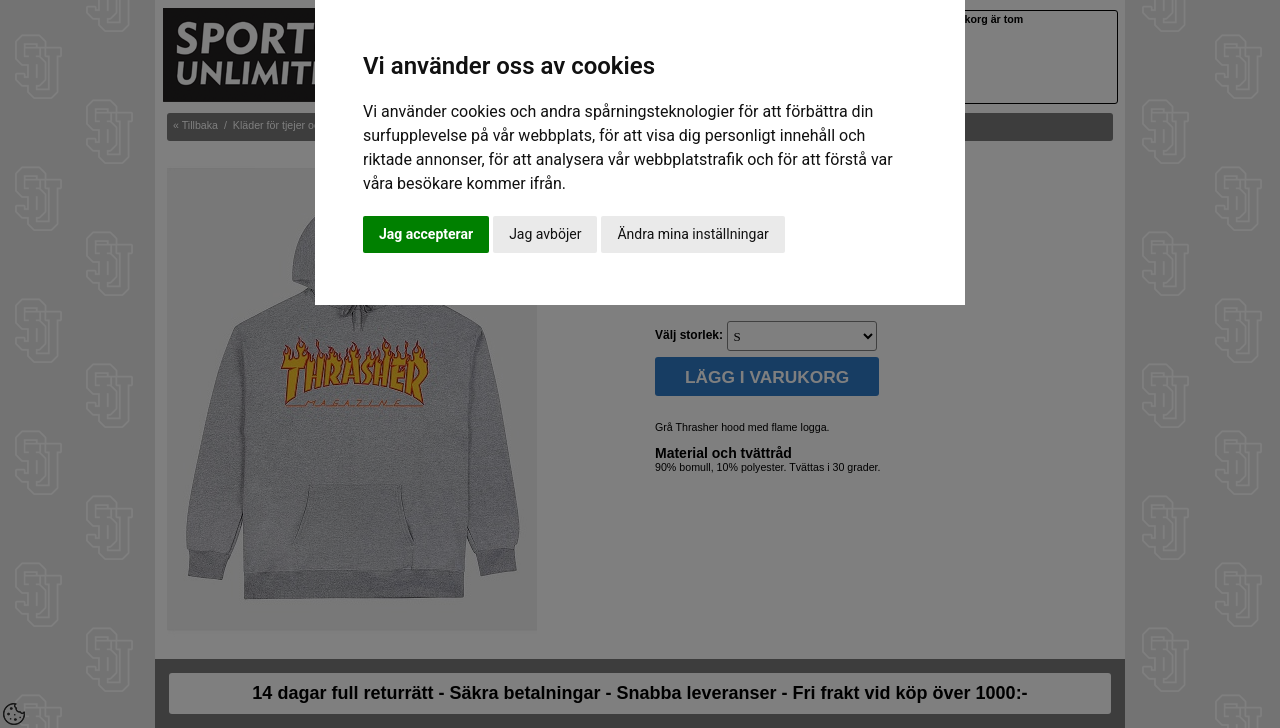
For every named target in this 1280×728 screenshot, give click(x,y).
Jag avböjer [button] (545, 234)
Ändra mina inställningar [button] (692, 234)
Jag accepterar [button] (426, 234)
